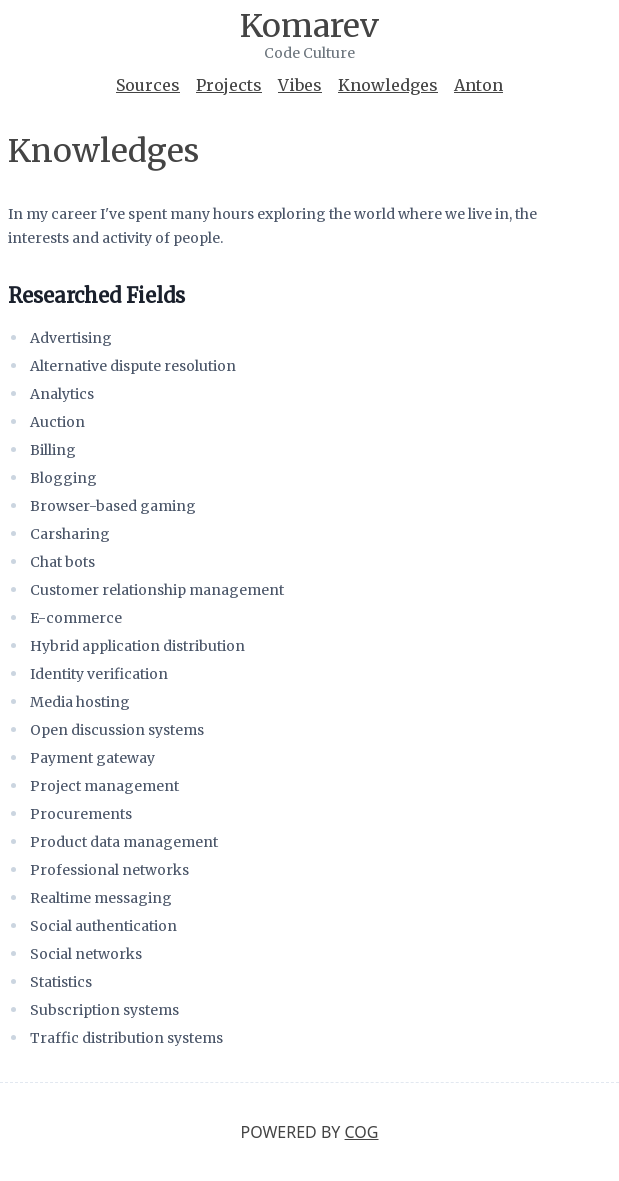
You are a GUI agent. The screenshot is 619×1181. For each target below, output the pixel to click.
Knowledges (388, 85)
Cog (362, 1132)
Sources (148, 85)
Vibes (300, 85)
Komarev (309, 26)
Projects (229, 85)
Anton (478, 85)
